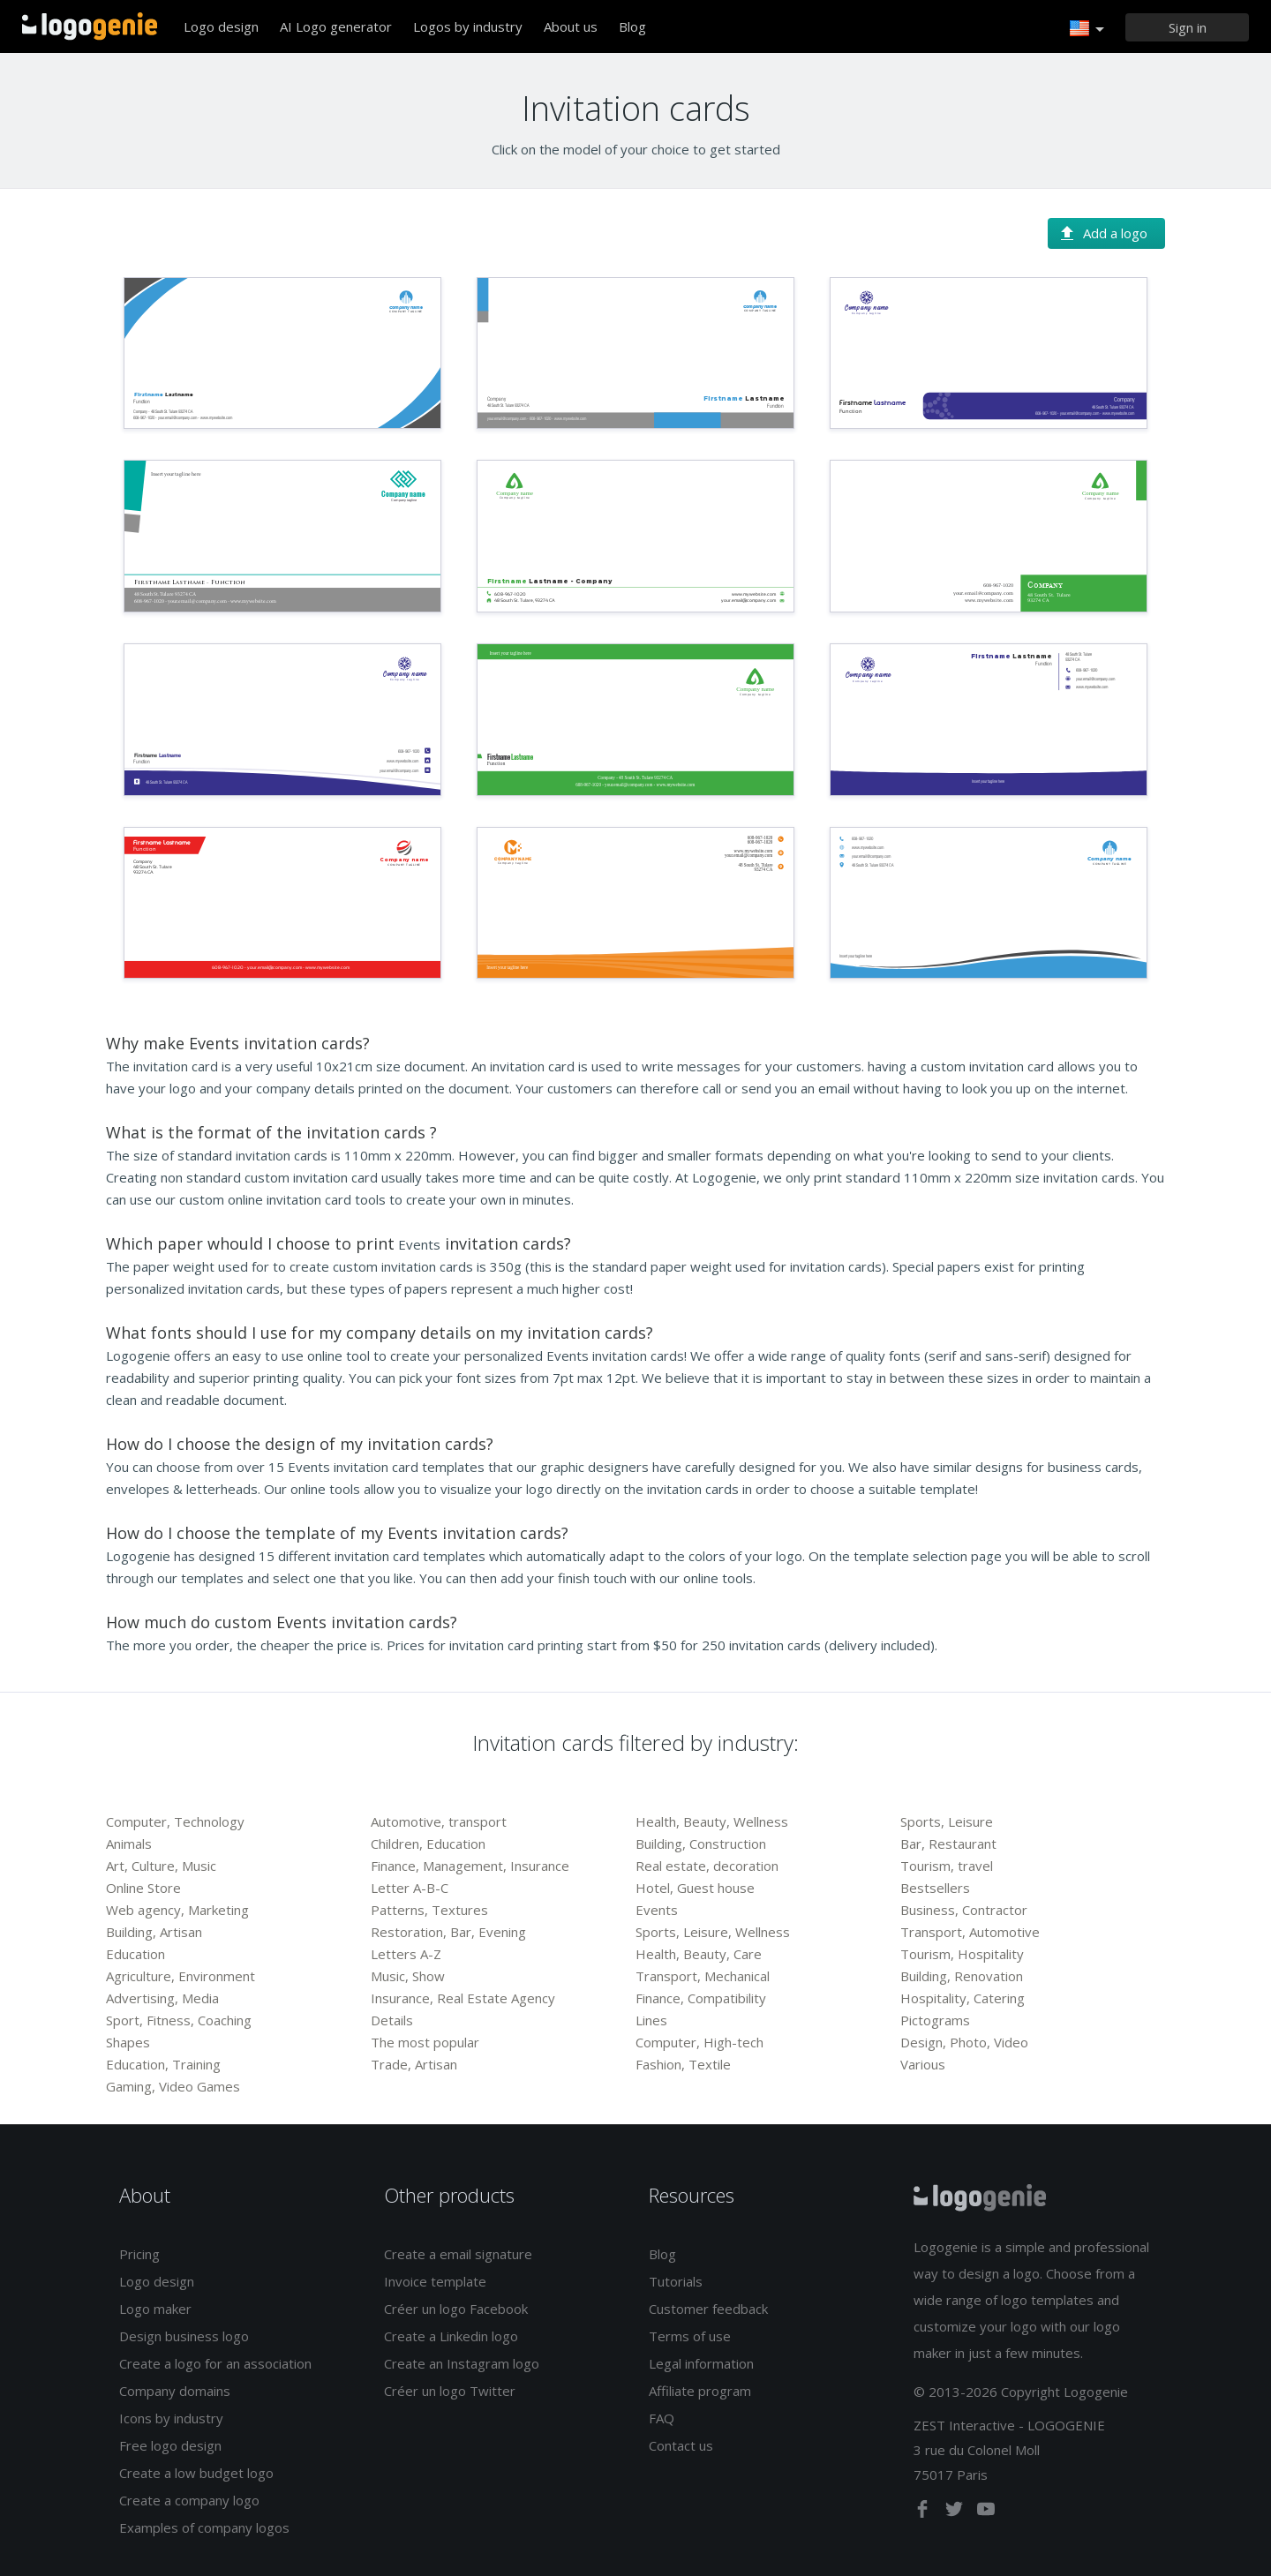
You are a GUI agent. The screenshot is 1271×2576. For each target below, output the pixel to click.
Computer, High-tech (699, 2042)
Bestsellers (935, 1887)
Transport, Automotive (970, 1932)
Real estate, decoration (707, 1865)
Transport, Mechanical (703, 1976)
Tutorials (676, 2281)
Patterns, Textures (429, 1910)
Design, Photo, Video (964, 2042)
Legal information (701, 2363)
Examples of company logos (204, 2527)
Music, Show (408, 1976)
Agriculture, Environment (180, 1976)
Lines (651, 2020)
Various (922, 2064)
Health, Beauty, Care (699, 1954)
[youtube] (986, 2512)
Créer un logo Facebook (456, 2308)
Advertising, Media (162, 1998)
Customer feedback (708, 2308)
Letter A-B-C (409, 1887)
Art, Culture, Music (161, 1865)
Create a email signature (458, 2254)
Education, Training (163, 2064)
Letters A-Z (406, 1954)
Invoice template (435, 2281)
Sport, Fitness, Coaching (179, 2020)
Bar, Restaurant (948, 1843)
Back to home (89, 26)
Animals (129, 1843)
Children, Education (428, 1843)
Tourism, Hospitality (962, 1954)
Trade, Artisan (414, 2064)
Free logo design (170, 2445)
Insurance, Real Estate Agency (463, 1998)
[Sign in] (1187, 27)
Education (135, 1954)
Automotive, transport (439, 1821)
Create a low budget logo (196, 2473)
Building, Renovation (961, 1976)
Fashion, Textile (683, 2064)
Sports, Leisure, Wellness (713, 1932)
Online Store (143, 1887)
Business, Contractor (963, 1910)
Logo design (221, 26)
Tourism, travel (946, 1865)
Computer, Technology (175, 1821)
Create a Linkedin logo (451, 2336)
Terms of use (690, 2336)
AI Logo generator (336, 26)
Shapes (128, 2042)
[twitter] (955, 2512)
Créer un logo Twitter (449, 2391)
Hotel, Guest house (695, 1887)
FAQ (661, 2418)
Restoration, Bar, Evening (448, 1932)
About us (571, 26)
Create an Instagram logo (461, 2363)
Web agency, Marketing (177, 1910)
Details (392, 2020)
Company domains (174, 2391)
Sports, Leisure (946, 1821)
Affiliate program (700, 2391)
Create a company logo (189, 2500)
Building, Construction (701, 1843)
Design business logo (184, 2336)
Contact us (681, 2445)
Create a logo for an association (215, 2363)
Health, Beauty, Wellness (712, 1821)
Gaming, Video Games (173, 2086)
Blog (632, 26)
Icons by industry (171, 2418)
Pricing (139, 2254)
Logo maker (155, 2308)
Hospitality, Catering (962, 1998)
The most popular (425, 2042)
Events (657, 1910)
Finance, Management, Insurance (470, 1865)
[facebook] (924, 2512)
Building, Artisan (154, 1932)
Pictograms (935, 2020)
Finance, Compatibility (701, 1998)
